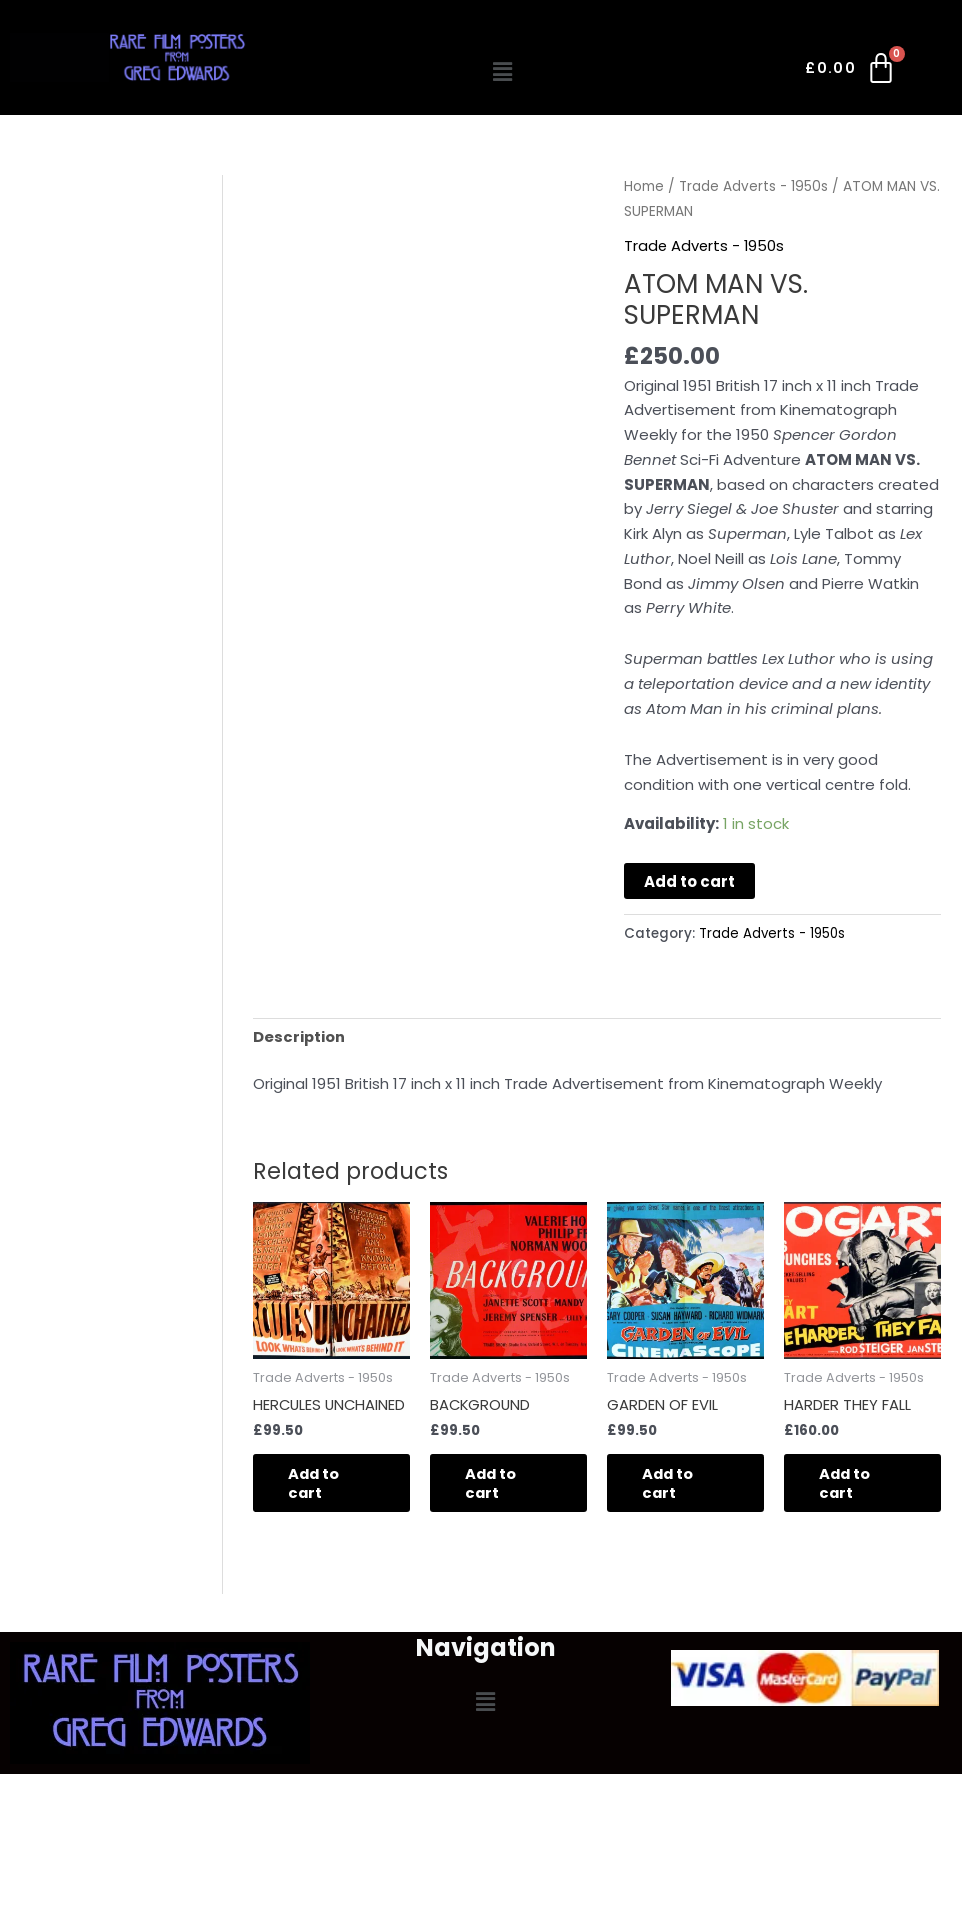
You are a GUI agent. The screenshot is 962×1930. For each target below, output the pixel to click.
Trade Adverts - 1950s (754, 186)
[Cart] (851, 72)
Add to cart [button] (319, 1484)
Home (644, 186)
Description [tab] (299, 1035)
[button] (502, 72)
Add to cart (689, 881)
